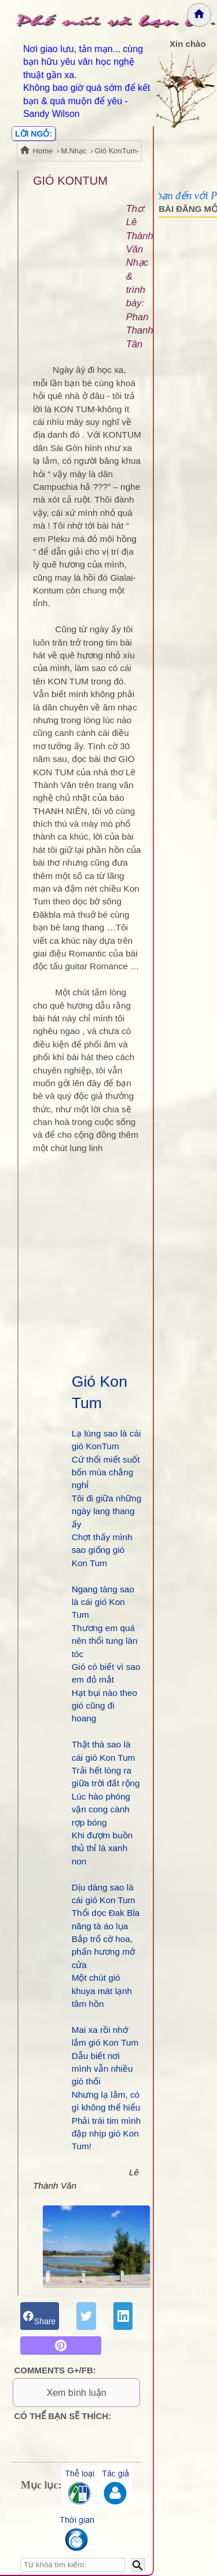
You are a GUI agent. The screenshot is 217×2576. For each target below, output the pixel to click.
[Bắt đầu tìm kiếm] (138, 2565)
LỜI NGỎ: (33, 133)
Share (39, 2315)
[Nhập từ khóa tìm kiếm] (72, 2565)
